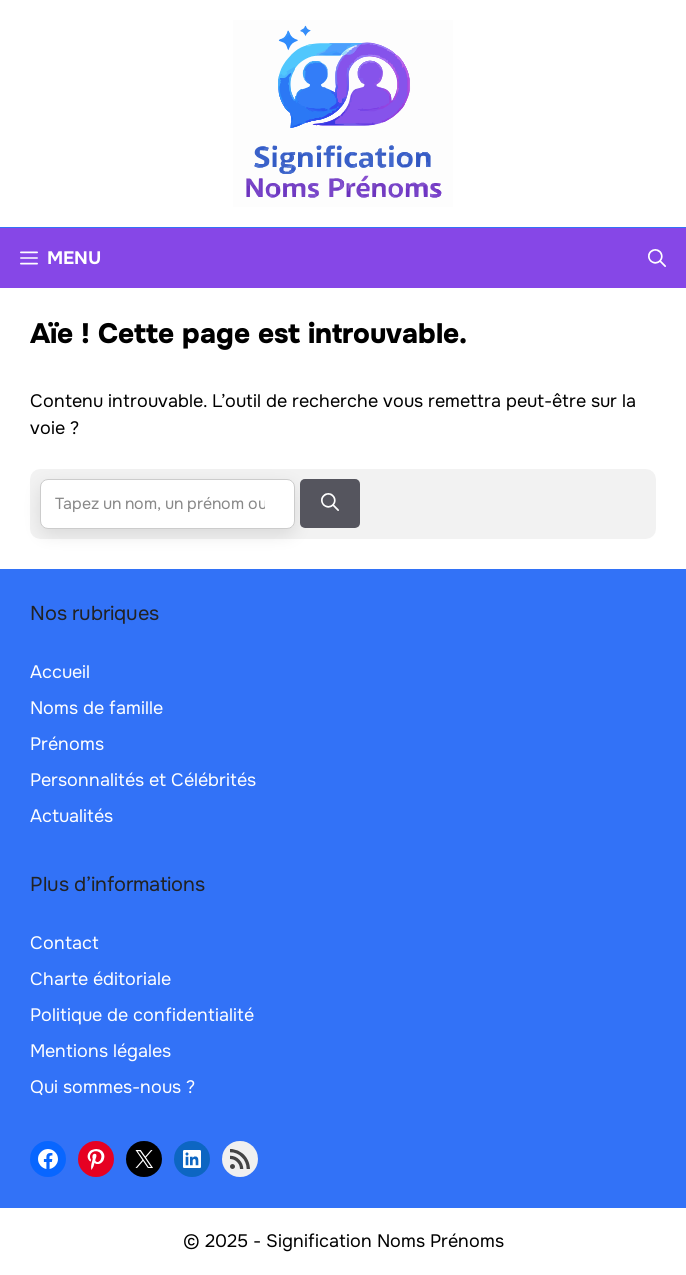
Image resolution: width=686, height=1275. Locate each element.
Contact (64, 943)
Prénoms (67, 744)
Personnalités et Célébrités (143, 780)
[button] (657, 258)
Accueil (60, 672)
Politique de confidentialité (142, 1015)
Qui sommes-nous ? (112, 1087)
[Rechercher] (330, 503)
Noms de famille (96, 708)
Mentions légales (100, 1051)
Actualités (71, 816)
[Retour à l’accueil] (343, 112)
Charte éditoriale (100, 979)
